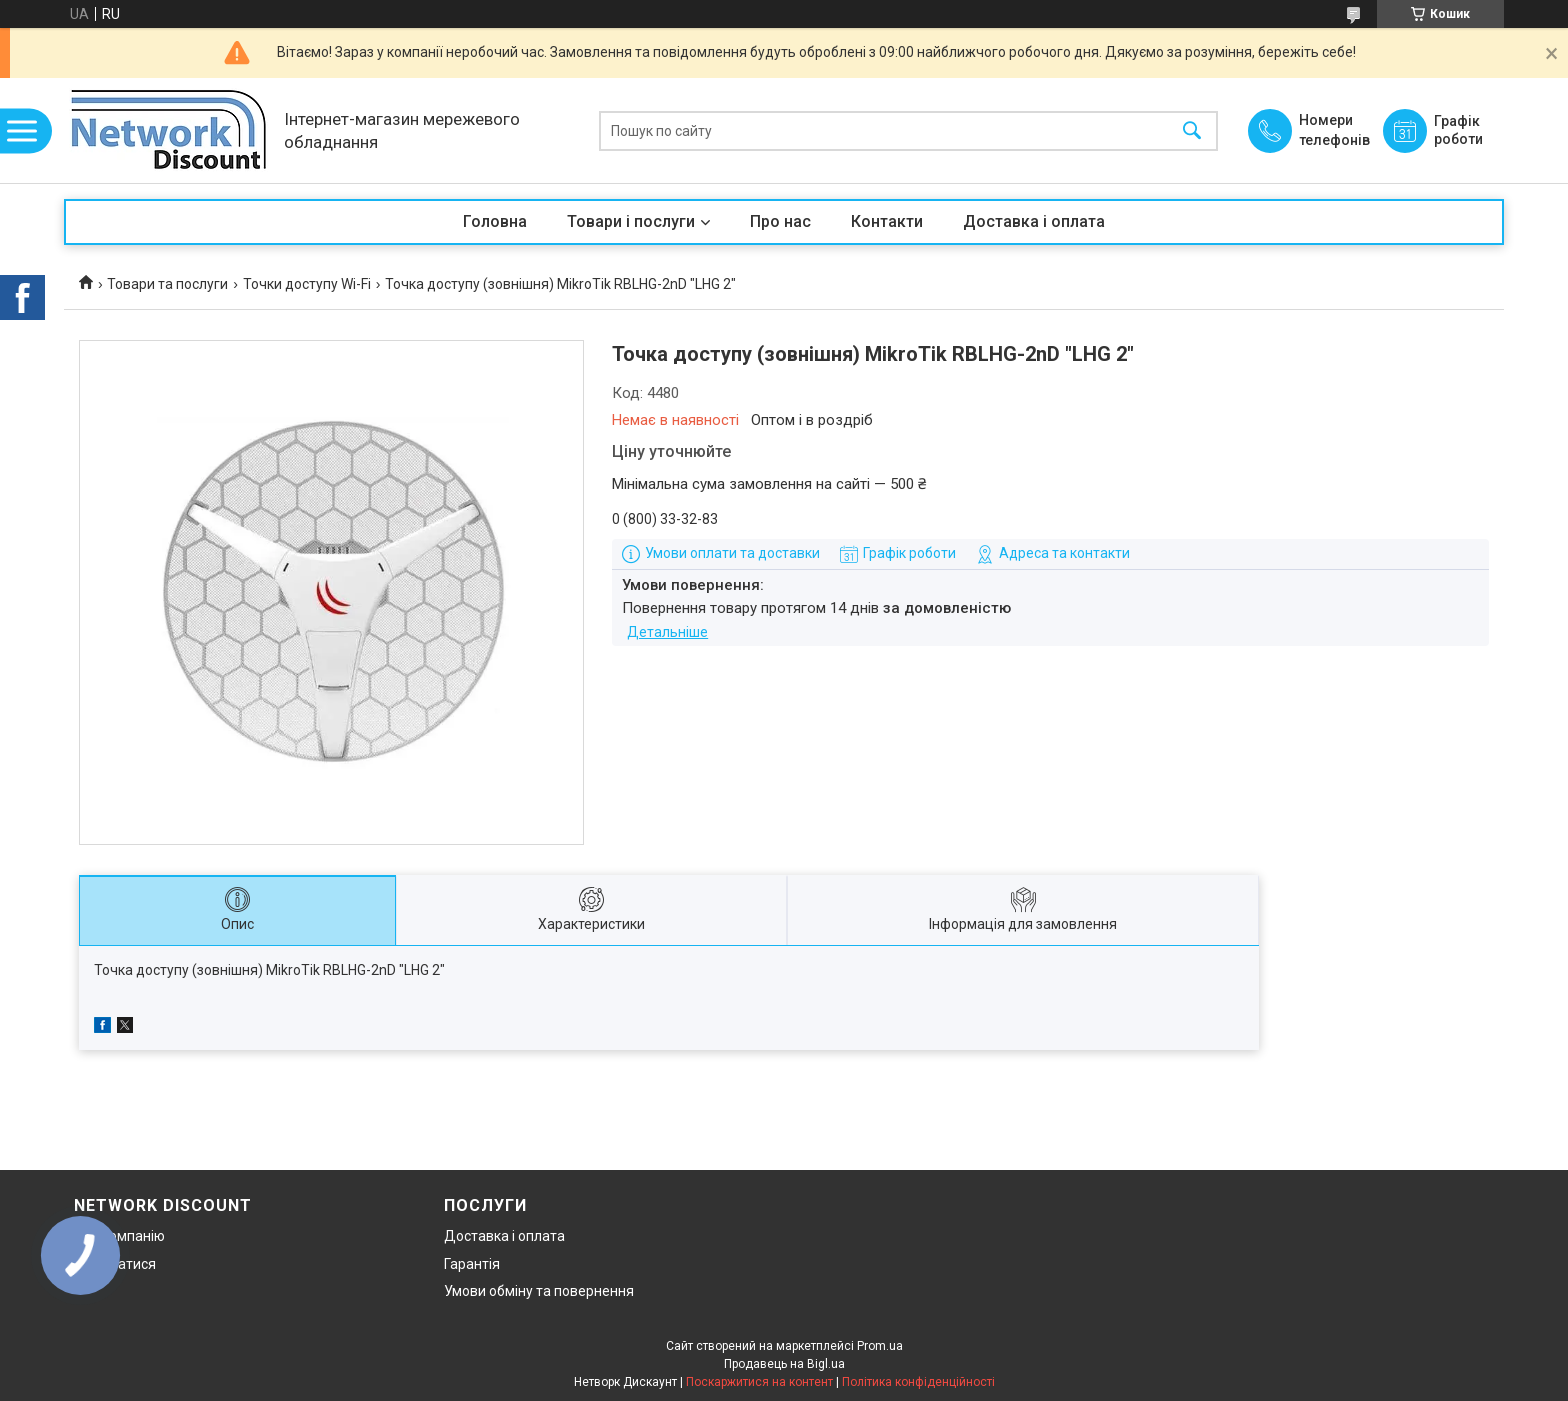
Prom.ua (880, 1346)
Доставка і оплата (1034, 221)
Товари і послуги (631, 221)
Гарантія (472, 1264)
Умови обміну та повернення (539, 1291)
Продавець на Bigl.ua (784, 1364)
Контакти (887, 221)
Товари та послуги (167, 284)
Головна (495, 221)
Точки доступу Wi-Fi (307, 284)
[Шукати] (1192, 130)
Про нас (780, 221)
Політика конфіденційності (918, 1382)
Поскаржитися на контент (759, 1382)
